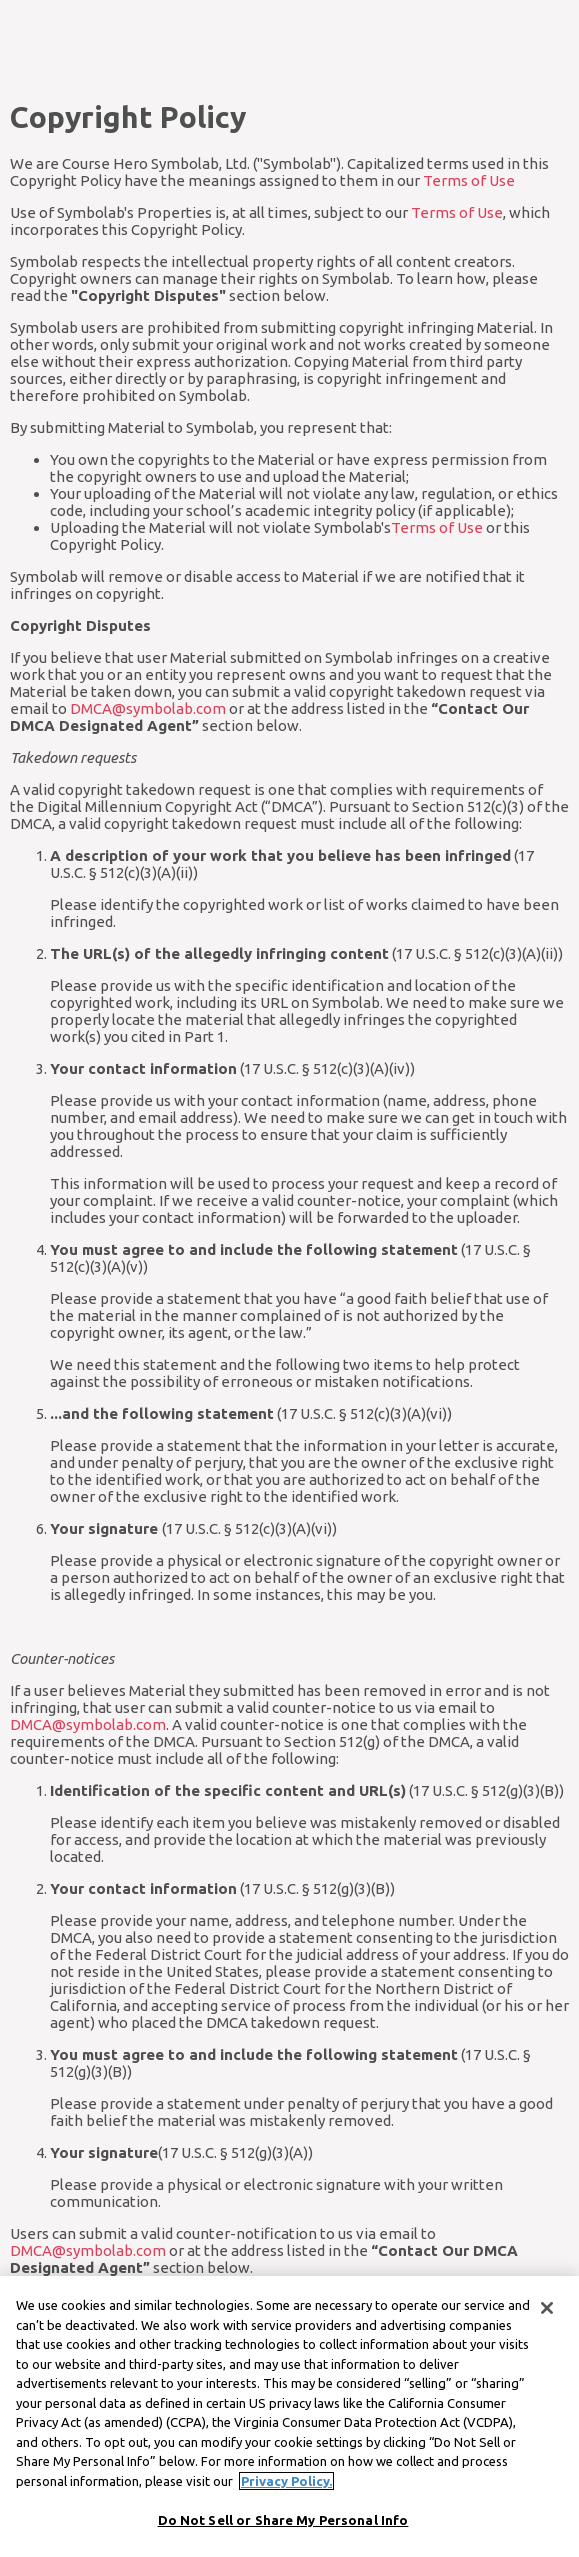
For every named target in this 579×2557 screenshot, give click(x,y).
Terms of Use (469, 180)
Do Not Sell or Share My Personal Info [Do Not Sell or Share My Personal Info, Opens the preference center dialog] (283, 2536)
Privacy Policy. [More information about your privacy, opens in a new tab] (286, 2496)
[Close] (547, 2324)
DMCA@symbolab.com (148, 708)
